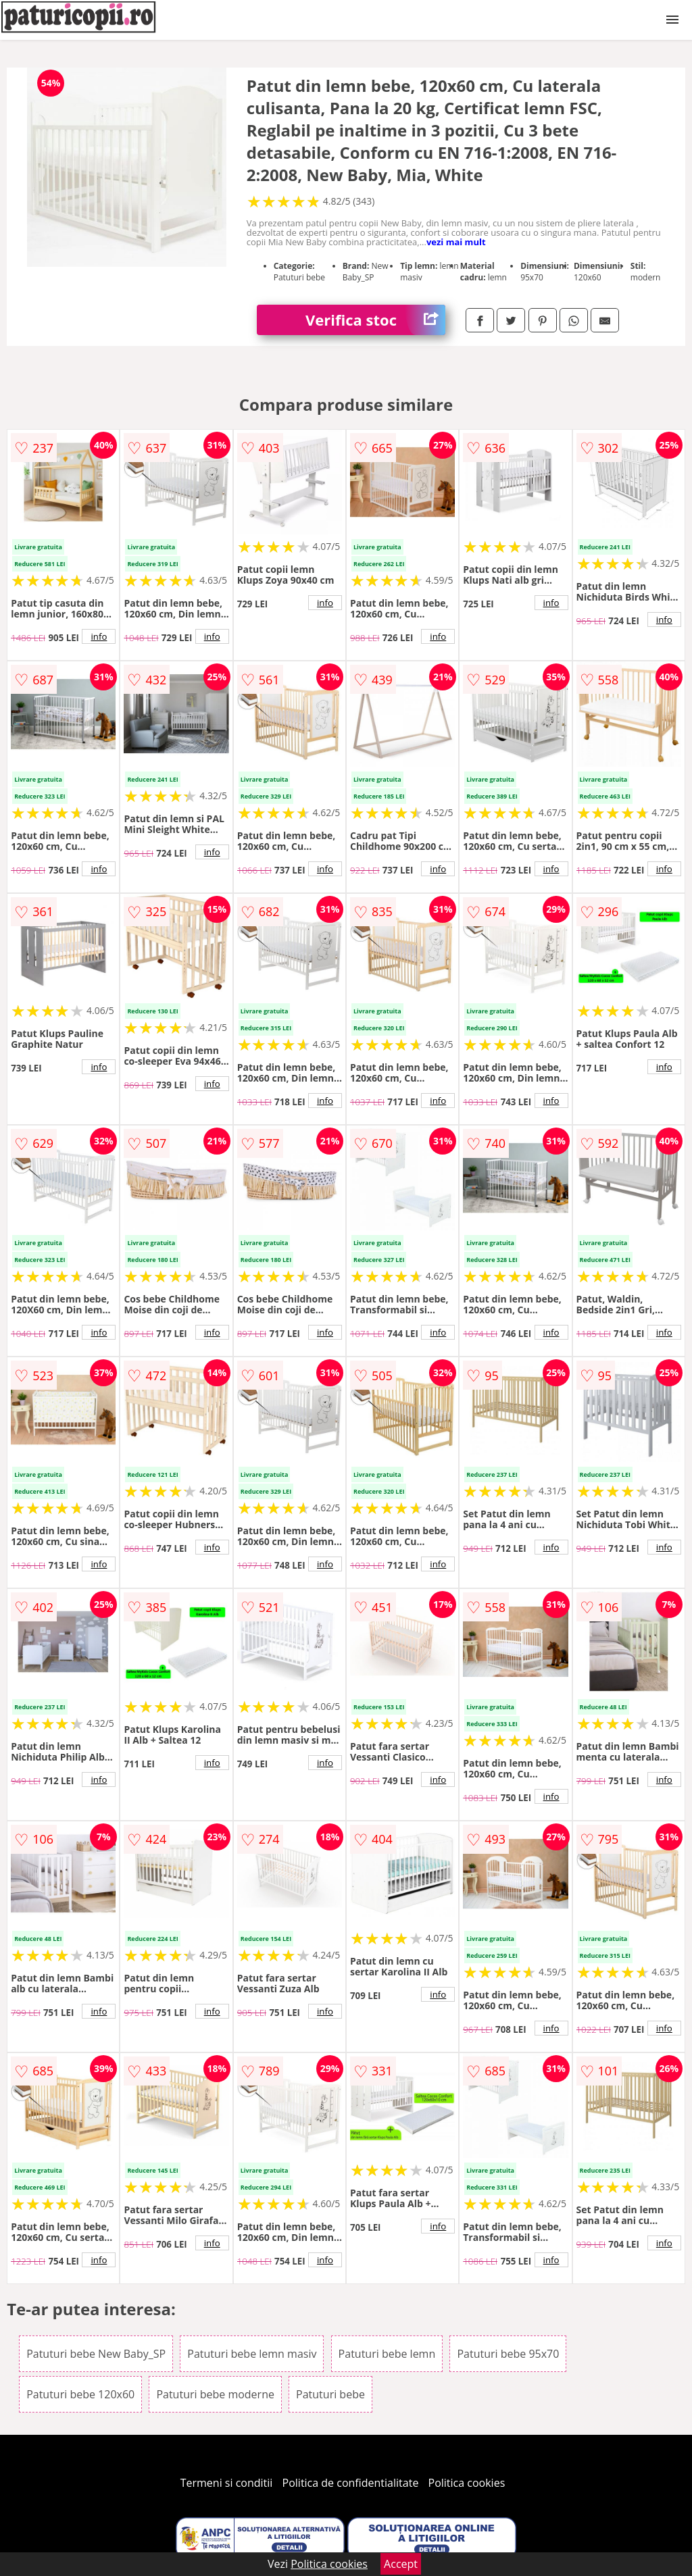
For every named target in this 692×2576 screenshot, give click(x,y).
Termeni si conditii (226, 2482)
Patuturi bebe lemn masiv (251, 2353)
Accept (401, 2563)
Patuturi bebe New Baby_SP (96, 2353)
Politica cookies (466, 2482)
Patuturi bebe (330, 2394)
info (99, 636)
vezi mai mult (456, 242)
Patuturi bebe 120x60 (80, 2394)
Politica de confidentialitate (350, 2482)
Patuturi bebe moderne (215, 2394)
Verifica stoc (375, 320)
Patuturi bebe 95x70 (508, 2353)
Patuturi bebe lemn (387, 2353)
